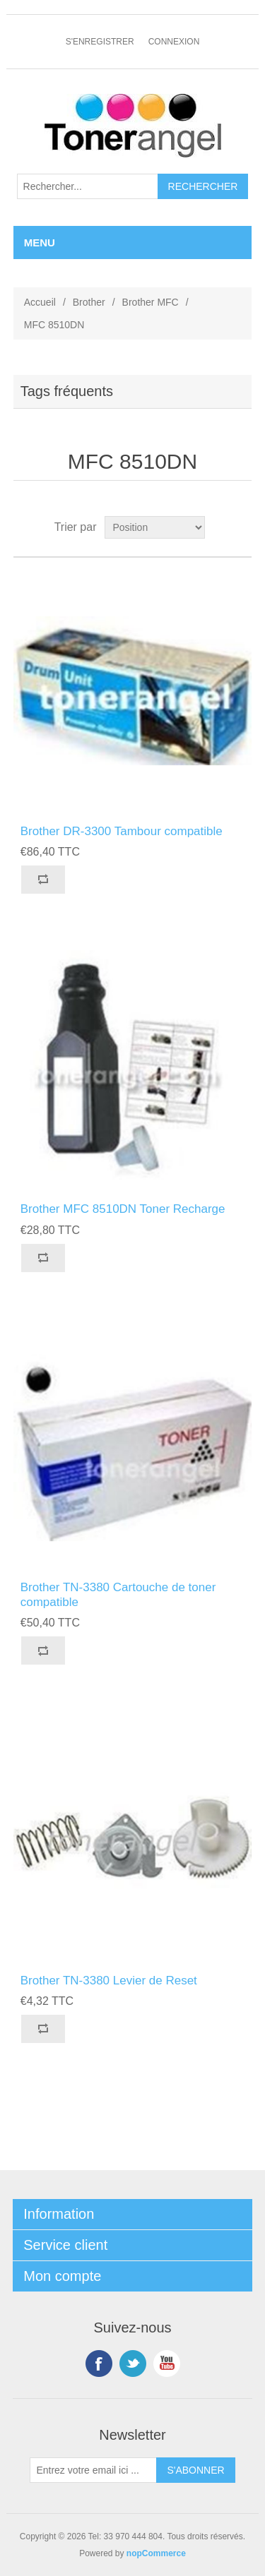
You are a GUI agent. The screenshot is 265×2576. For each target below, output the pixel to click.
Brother (89, 302)
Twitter (132, 2363)
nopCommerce (156, 2553)
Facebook (99, 2363)
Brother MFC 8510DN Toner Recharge (122, 1209)
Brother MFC (150, 302)
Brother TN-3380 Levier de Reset (108, 1980)
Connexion (174, 42)
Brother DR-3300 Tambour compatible (121, 831)
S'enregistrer (100, 42)
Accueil (40, 302)
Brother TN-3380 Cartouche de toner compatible (118, 1594)
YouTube (166, 2363)
